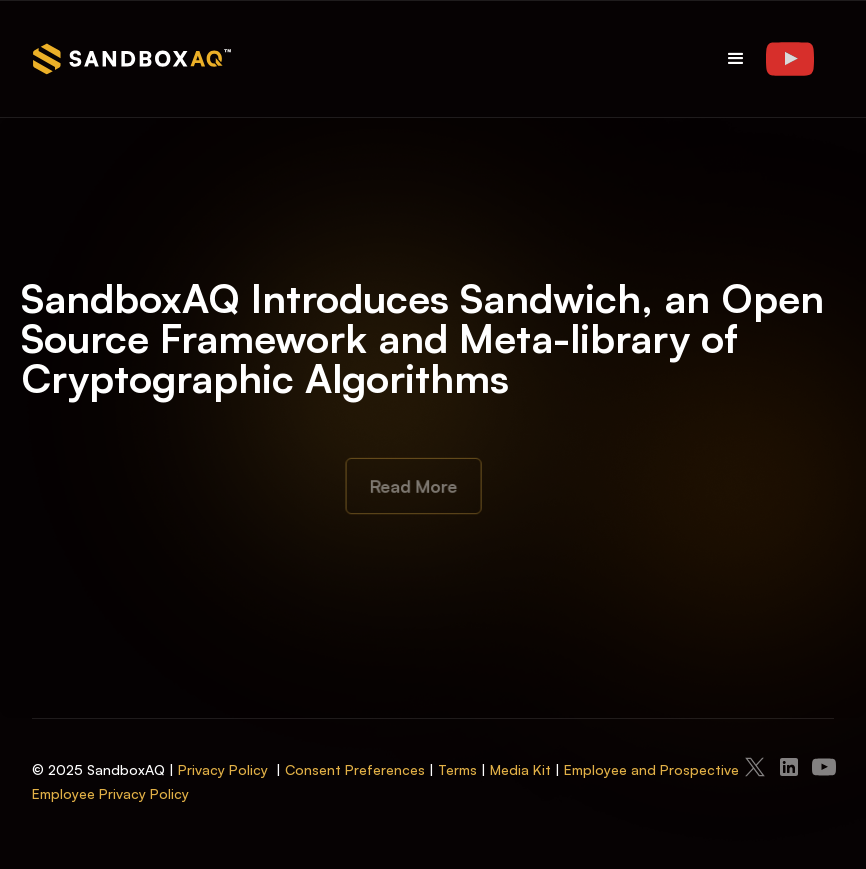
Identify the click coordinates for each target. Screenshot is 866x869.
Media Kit (520, 769)
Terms (457, 769)
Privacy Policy (223, 769)
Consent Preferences (355, 769)
